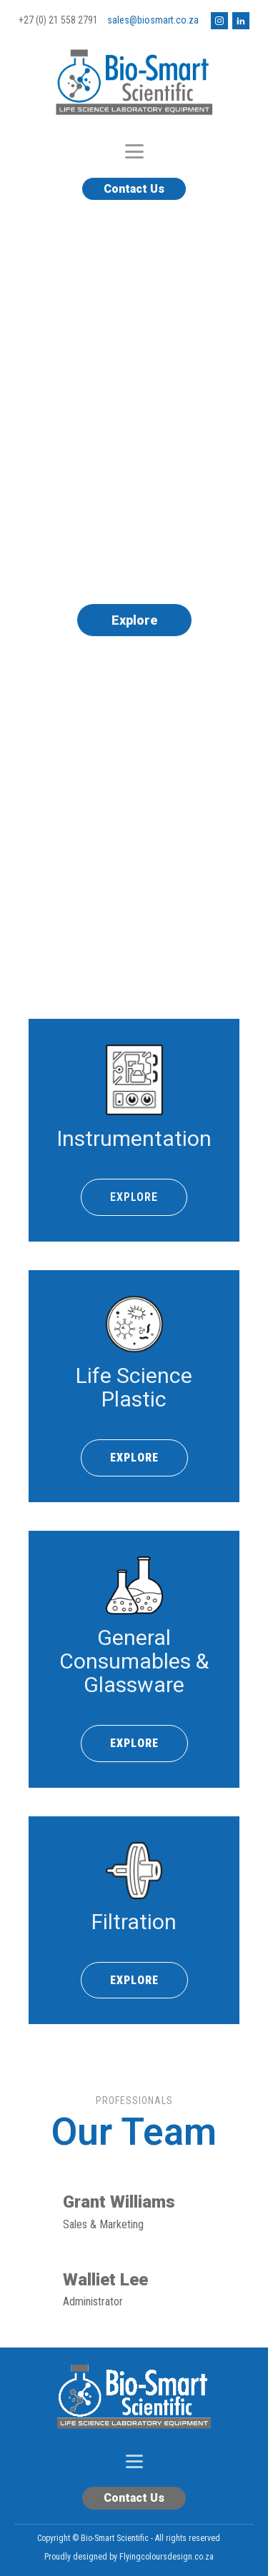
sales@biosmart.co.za (153, 20)
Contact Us (134, 189)
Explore (134, 620)
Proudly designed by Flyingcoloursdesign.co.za (129, 2557)
